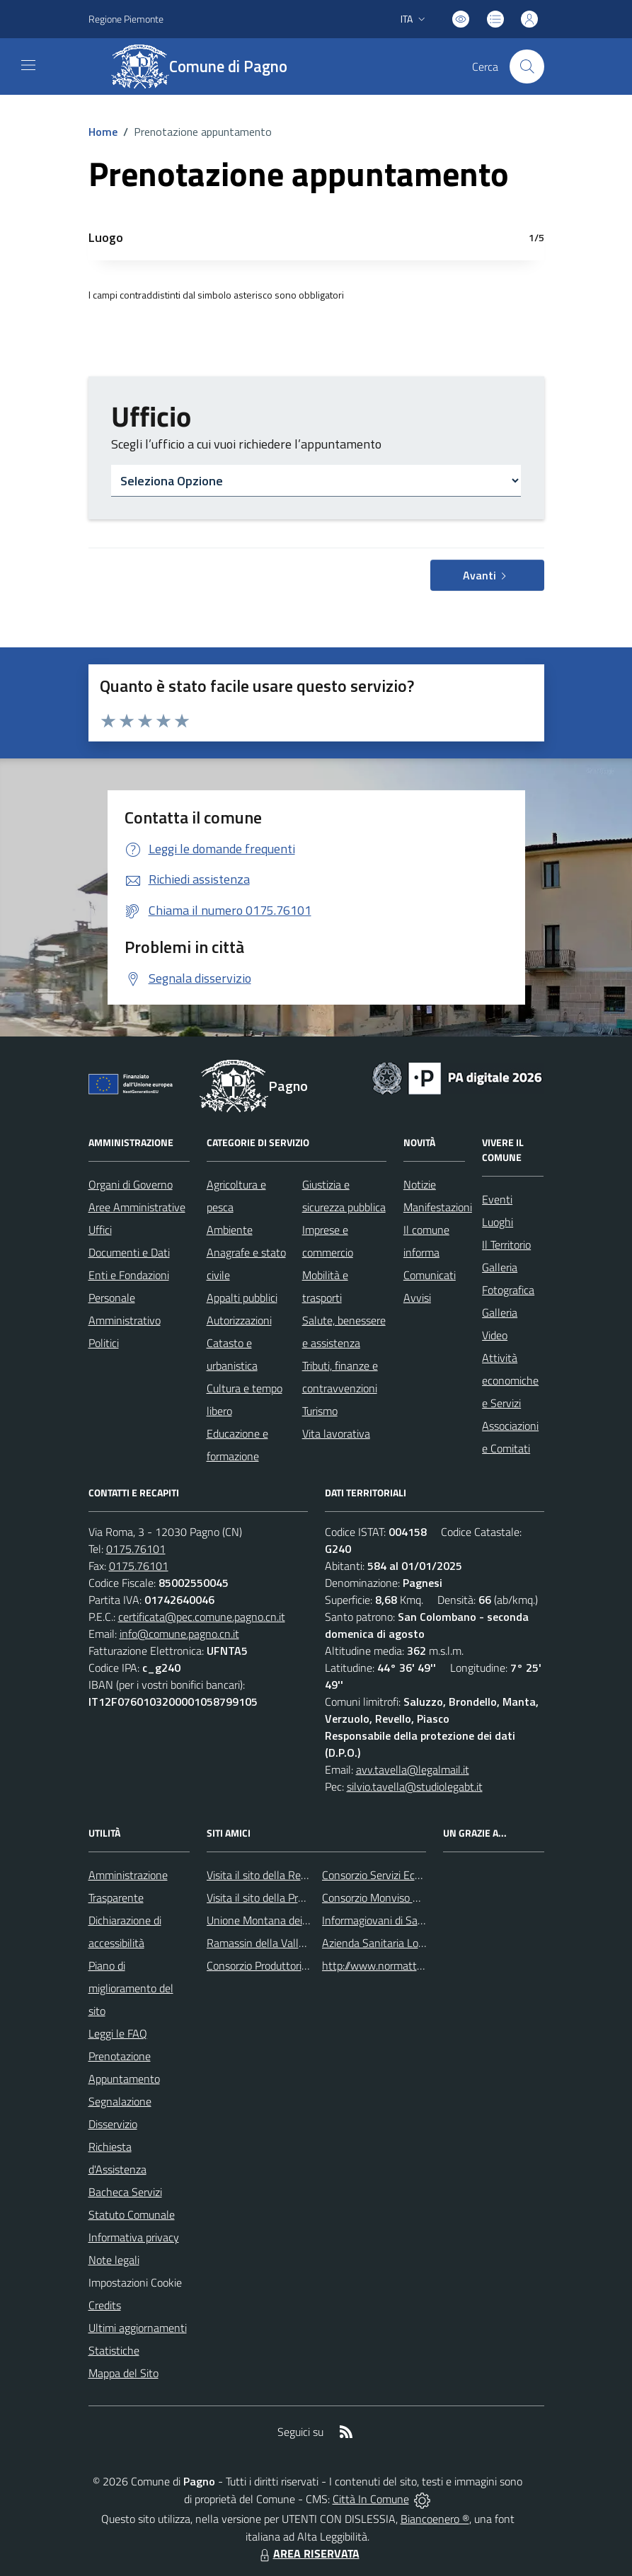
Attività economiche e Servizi (510, 1380)
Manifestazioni (437, 1207)
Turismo (320, 1410)
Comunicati (429, 1274)
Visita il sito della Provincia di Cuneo (290, 1897)
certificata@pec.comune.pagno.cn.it (201, 1616)
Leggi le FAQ (117, 2033)
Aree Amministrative (136, 1207)
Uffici (100, 1229)
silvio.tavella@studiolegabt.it (415, 1786)
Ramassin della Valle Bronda (274, 1942)
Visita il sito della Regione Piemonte (290, 1874)
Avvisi (417, 1297)
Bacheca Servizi (125, 2191)
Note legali (113, 2259)
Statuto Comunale (131, 2214)
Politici (103, 1342)
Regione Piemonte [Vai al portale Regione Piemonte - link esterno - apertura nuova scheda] (125, 18)
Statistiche (113, 2350)
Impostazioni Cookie (135, 2282)
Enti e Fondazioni (128, 1274)
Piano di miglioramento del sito (130, 1988)
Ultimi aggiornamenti (137, 2327)
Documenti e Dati (129, 1252)
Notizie (419, 1184)
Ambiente (230, 1229)
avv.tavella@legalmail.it (412, 1769)
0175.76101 (136, 1548)
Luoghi (497, 1221)
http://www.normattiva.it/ (382, 1965)
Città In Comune (371, 2498)
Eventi (497, 1199)
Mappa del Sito (123, 2372)
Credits (104, 2305)
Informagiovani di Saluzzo (382, 1920)
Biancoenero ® (435, 2518)
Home (102, 131)
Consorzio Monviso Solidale (385, 1897)
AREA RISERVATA (308, 2553)
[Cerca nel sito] (527, 66)
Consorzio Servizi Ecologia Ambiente (406, 1874)
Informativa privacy (133, 2237)
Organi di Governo (130, 1184)
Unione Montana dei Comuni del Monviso (303, 1920)
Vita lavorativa (336, 1433)
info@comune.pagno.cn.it (179, 1633)
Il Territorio (506, 1244)
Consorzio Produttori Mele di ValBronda (298, 1965)
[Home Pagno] (207, 66)
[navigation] (28, 65)
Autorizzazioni (239, 1320)
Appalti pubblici (242, 1297)
